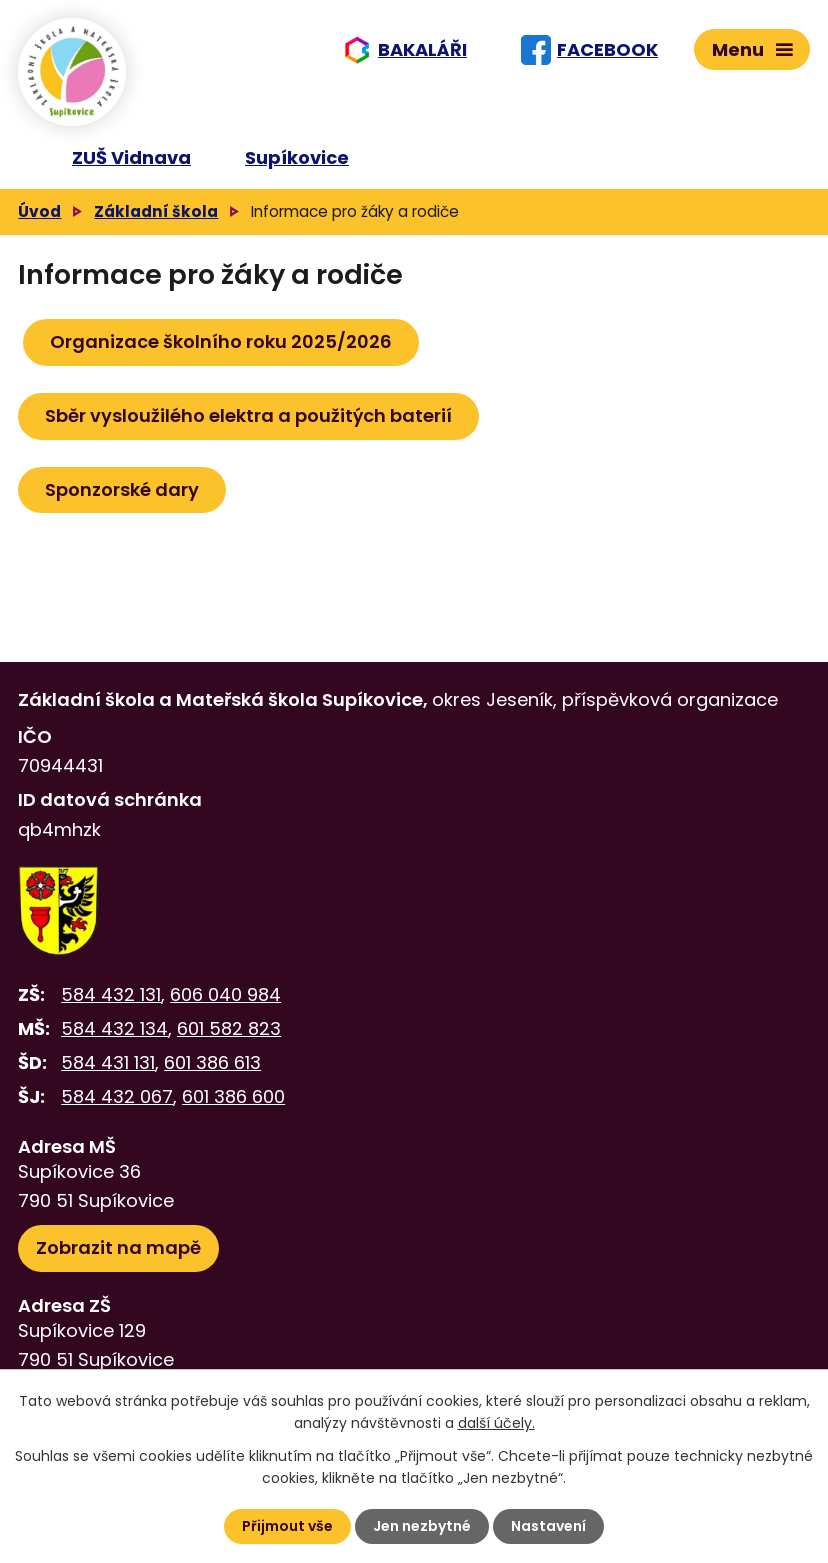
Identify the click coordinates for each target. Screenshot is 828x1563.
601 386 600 (233, 1096)
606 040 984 (225, 994)
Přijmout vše (287, 1526)
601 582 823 (229, 1028)
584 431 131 (108, 1062)
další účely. (496, 1423)
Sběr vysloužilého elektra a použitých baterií (248, 415)
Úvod (39, 211)
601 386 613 (212, 1062)
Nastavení (548, 1526)
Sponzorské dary (122, 489)
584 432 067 (117, 1096)
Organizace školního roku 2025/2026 (221, 341)
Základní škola (156, 211)
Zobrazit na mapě (118, 1247)
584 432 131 (111, 994)
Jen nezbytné (422, 1526)
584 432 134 (114, 1028)
